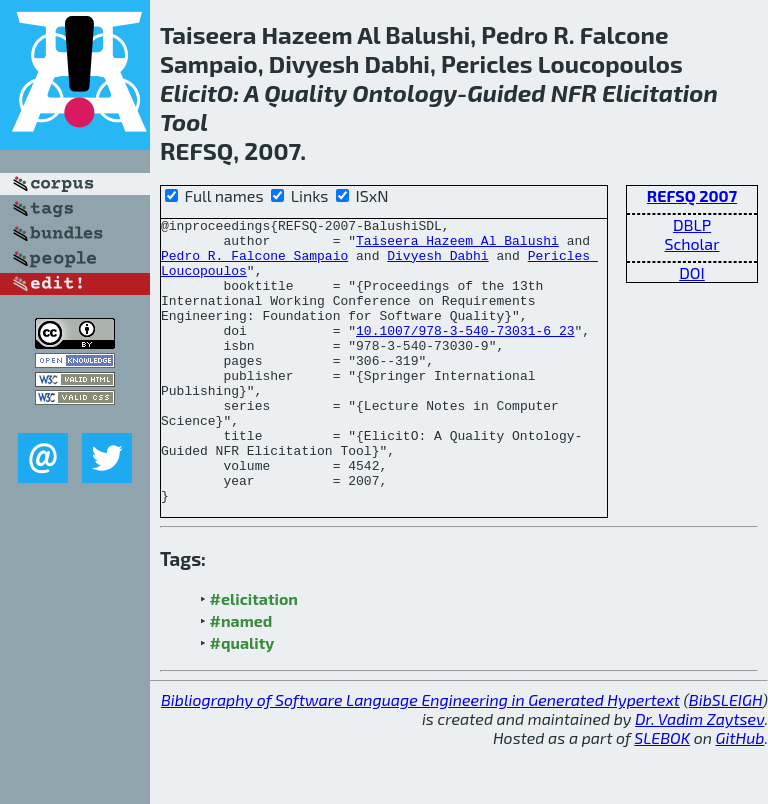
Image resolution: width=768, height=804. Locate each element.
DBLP (692, 224)
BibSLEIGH (725, 756)
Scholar (691, 243)
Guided (506, 92)
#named (241, 677)
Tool (184, 121)
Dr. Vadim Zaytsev (699, 775)
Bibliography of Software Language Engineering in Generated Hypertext (420, 756)
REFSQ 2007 (692, 195)
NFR (574, 92)
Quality (305, 92)
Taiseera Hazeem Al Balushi (457, 246)
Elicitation (660, 92)
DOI (692, 272)
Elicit (188, 92)
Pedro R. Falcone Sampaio (254, 264)
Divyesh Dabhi (437, 264)
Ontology (404, 92)
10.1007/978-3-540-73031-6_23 (465, 354)
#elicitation (254, 655)
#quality (242, 699)
